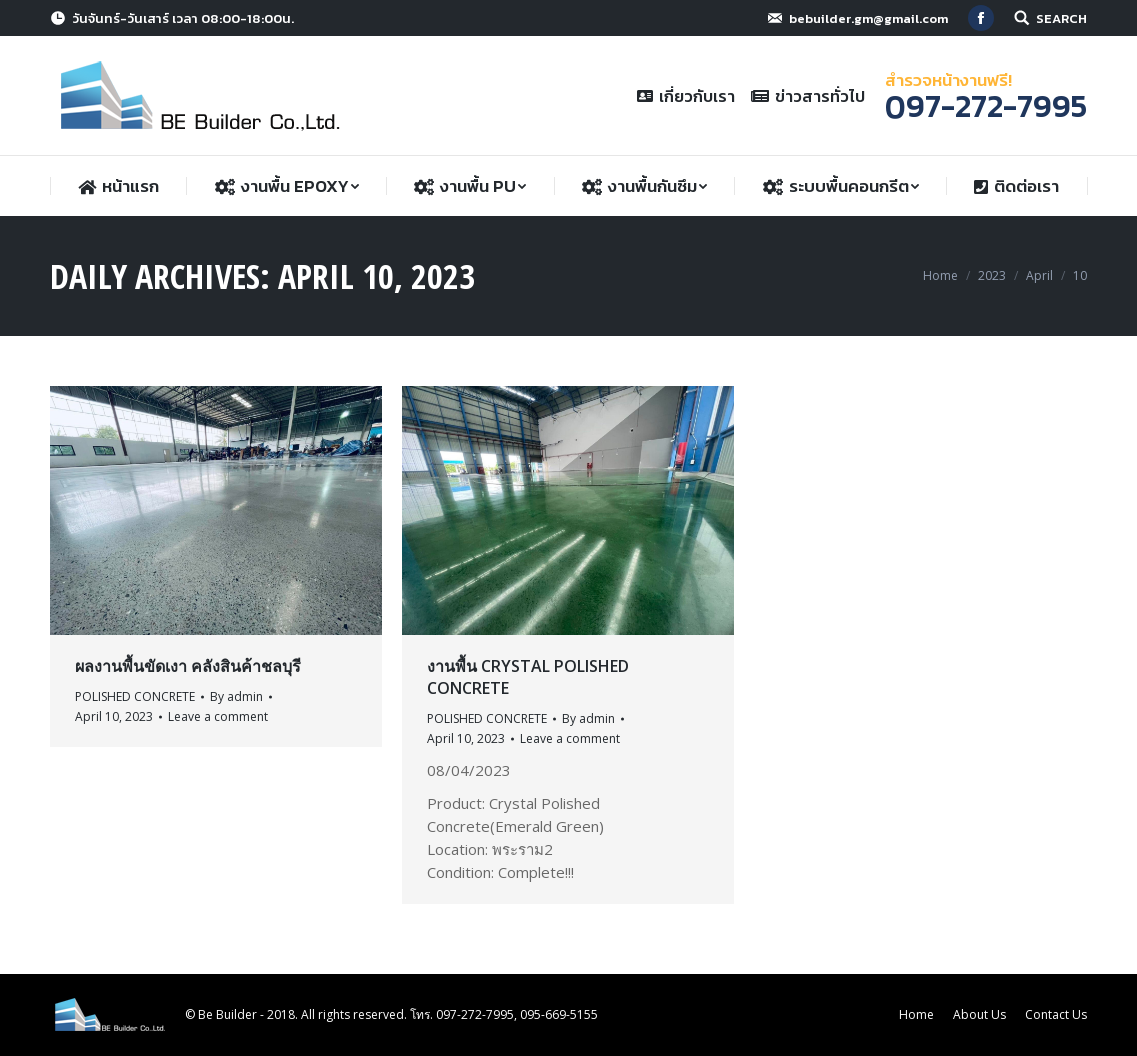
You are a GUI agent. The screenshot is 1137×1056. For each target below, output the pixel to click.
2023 (992, 275)
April (1039, 275)
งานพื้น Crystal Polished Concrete (528, 677)
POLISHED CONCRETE (135, 696)
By (236, 696)
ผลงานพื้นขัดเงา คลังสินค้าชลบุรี (188, 666)
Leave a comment (218, 716)
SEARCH (1061, 18)
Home (940, 275)
